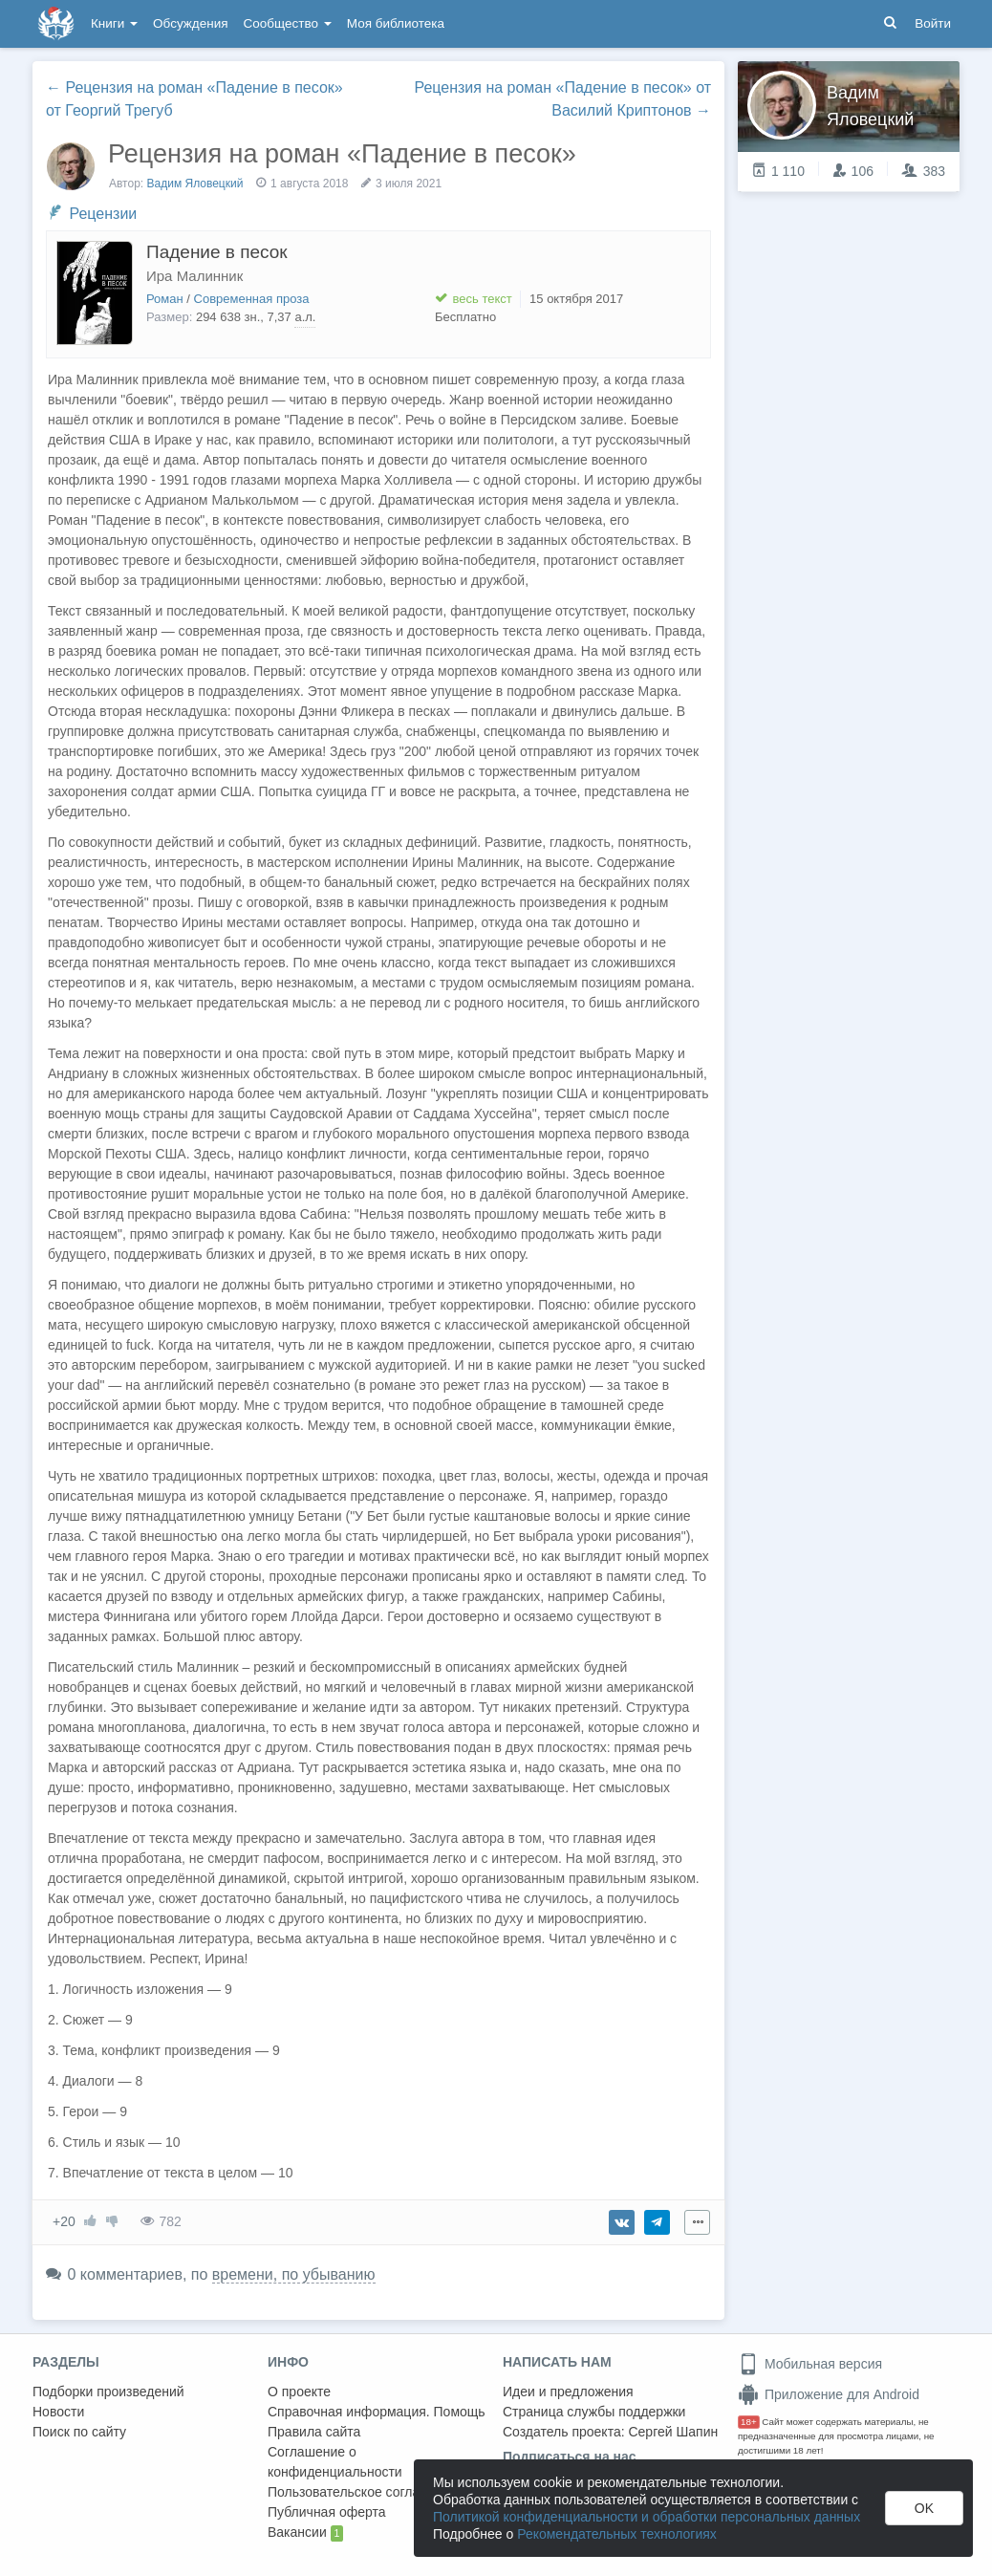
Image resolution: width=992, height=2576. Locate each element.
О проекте (299, 2391)
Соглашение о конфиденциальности (335, 2461)
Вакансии (305, 2533)
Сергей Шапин (673, 2431)
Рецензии (103, 214)
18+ (749, 2421)
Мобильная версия (810, 2363)
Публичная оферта (327, 2512)
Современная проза (252, 299)
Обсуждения (190, 23)
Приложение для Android (828, 2394)
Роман (164, 299)
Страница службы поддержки (594, 2411)
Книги (114, 23)
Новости (58, 2411)
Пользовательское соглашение (364, 2492)
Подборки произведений (108, 2391)
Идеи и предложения (568, 2391)
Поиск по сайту (79, 2431)
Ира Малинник (194, 276)
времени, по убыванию (294, 2274)
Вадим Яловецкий (195, 183)
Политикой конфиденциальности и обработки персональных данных (646, 2516)
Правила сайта (314, 2431)
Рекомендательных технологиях (617, 2534)
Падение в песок (217, 252)
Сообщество (288, 23)
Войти (933, 23)
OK (924, 2508)
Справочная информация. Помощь (376, 2411)
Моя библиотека (395, 23)
